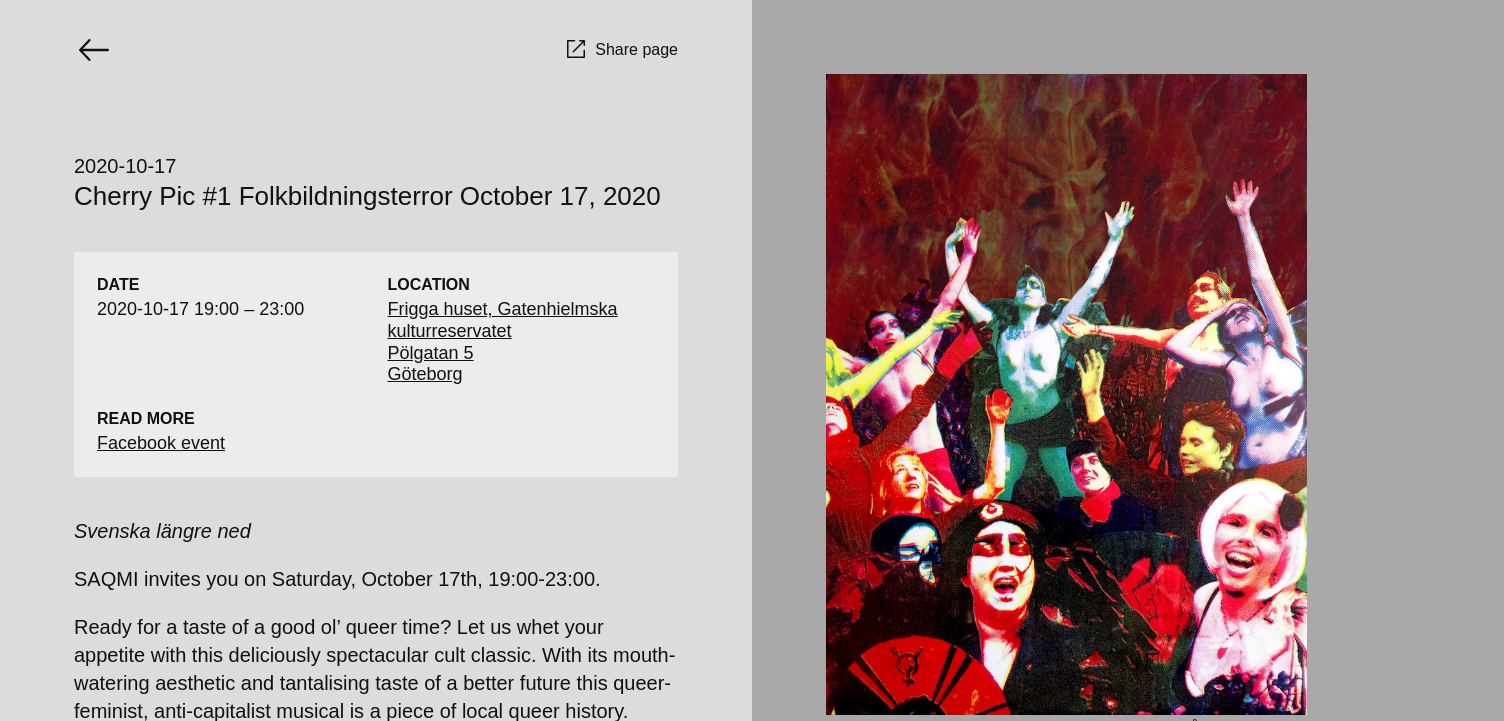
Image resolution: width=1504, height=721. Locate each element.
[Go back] (94, 50)
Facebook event (161, 443)
